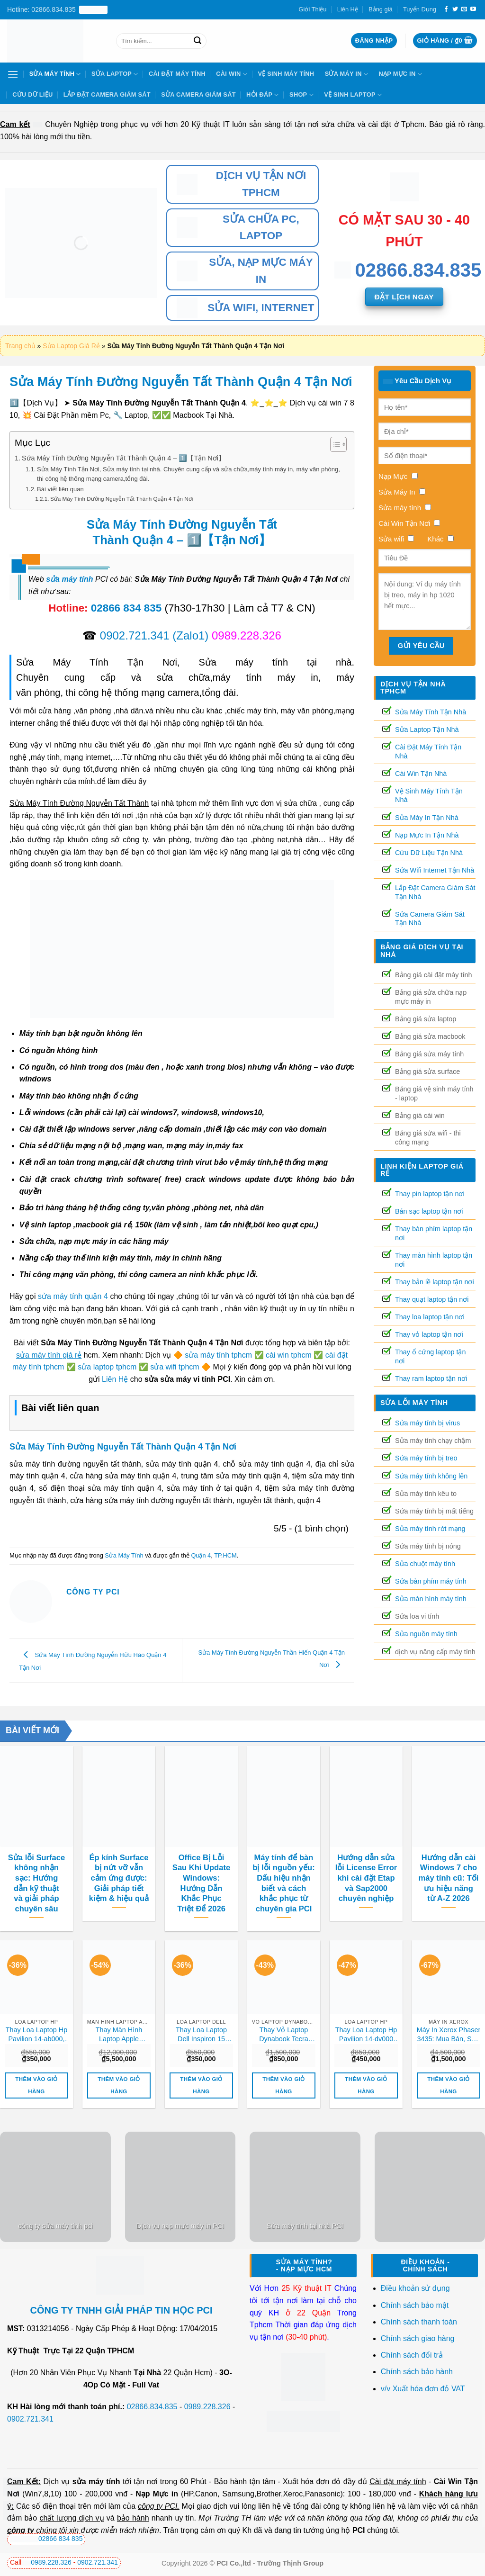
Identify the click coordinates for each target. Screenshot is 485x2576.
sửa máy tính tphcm (218, 1355)
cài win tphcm (289, 1355)
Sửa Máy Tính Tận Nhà (430, 712)
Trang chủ (20, 346)
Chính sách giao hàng (418, 2338)
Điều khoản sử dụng (415, 2288)
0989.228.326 (207, 2407)
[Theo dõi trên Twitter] (455, 9)
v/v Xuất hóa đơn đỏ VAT (423, 2389)
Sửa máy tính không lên (431, 1476)
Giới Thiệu (313, 9)
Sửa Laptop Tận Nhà (427, 729)
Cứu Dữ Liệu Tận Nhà (429, 852)
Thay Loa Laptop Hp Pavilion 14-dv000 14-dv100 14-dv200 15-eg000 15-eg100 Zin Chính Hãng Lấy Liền (366, 2034)
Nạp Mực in (156, 2494)
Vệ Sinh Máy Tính (286, 73)
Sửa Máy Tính (55, 74)
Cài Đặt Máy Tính (177, 73)
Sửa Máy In (346, 74)
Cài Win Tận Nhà (421, 773)
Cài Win (231, 74)
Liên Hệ (347, 9)
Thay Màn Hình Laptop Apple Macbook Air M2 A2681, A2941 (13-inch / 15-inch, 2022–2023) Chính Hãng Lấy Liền (119, 2034)
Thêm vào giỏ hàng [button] (36, 2085)
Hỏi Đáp (262, 94)
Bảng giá (380, 9)
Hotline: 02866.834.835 (57, 10)
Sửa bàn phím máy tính (431, 1581)
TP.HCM (225, 1555)
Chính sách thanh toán (419, 2322)
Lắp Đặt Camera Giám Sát (107, 94)
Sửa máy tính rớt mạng (430, 1528)
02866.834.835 (152, 2407)
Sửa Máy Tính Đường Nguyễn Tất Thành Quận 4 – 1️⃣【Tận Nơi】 (123, 458)
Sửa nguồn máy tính (426, 1634)
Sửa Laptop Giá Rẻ (71, 346)
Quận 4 (201, 1555)
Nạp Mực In (400, 74)
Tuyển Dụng (419, 9)
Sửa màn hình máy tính (431, 1599)
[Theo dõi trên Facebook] (446, 9)
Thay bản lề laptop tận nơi (434, 1282)
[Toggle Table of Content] (333, 444)
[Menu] (12, 74)
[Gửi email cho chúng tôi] (464, 9)
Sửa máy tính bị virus (427, 1423)
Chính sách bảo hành (417, 2372)
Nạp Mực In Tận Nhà (427, 835)
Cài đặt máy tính (397, 2481)
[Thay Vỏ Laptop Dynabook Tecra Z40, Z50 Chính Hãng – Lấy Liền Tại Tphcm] (283, 1976)
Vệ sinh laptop (353, 94)
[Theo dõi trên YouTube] (473, 9)
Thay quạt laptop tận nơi (431, 1299)
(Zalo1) (190, 635)
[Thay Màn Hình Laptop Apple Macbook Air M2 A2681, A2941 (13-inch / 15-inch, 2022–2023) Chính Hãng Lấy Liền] (118, 1976)
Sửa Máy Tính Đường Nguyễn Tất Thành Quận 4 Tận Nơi (121, 498)
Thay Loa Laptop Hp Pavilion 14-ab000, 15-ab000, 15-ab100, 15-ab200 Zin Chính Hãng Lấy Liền (36, 2034)
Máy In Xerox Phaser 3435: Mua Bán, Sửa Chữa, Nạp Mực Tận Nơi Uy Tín (448, 2034)
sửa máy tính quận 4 (73, 1296)
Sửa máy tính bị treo (426, 1458)
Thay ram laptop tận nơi (431, 1378)
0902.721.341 (135, 635)
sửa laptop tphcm (107, 1367)
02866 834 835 (126, 608)
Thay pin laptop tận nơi (430, 1194)
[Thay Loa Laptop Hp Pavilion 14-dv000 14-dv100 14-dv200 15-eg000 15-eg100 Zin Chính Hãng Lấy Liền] (366, 1976)
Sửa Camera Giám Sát (198, 94)
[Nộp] (197, 41)
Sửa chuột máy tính (425, 1563)
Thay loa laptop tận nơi (430, 1317)
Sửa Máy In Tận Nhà (426, 817)
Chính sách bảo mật (415, 2305)
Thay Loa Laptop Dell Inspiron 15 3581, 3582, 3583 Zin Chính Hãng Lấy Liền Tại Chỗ (201, 2034)
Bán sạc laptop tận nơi (429, 1211)
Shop (301, 94)
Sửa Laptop (114, 74)
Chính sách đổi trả (413, 2355)
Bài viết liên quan (60, 489)
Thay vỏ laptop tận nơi (429, 1334)
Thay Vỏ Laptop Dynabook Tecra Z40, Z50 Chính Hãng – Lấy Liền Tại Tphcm (283, 2034)
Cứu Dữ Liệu (32, 94)
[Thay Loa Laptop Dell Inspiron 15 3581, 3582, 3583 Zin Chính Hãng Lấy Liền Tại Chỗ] (201, 1976)
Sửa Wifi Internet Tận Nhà (434, 870)
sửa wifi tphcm (174, 1367)
